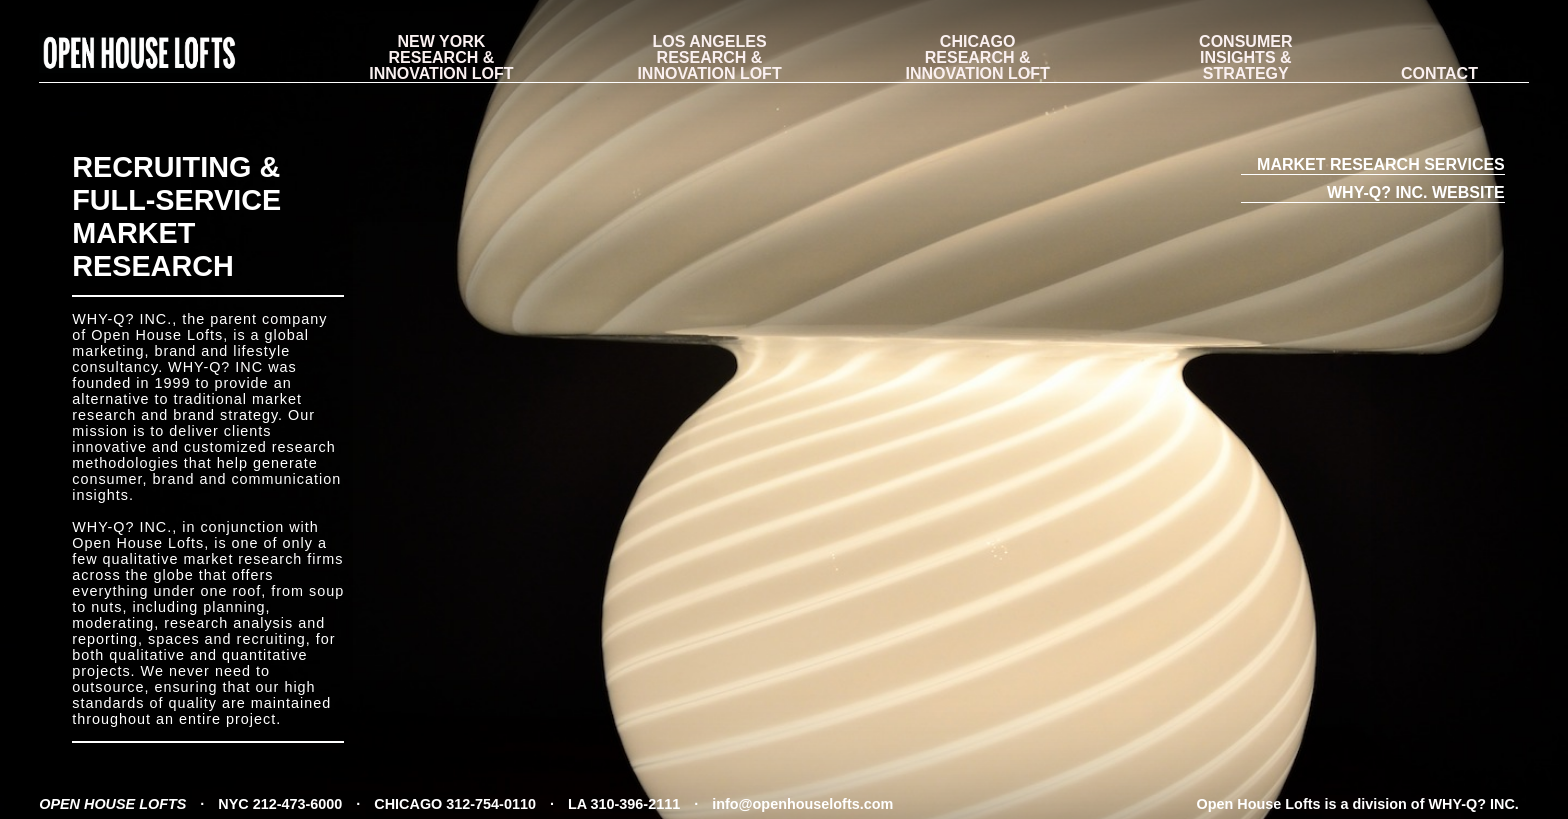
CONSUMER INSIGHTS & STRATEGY (1245, 58)
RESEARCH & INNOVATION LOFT (441, 58)
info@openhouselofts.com (802, 804)
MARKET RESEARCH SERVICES (1381, 164)
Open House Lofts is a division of (1358, 804)
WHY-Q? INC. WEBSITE (1416, 192)
